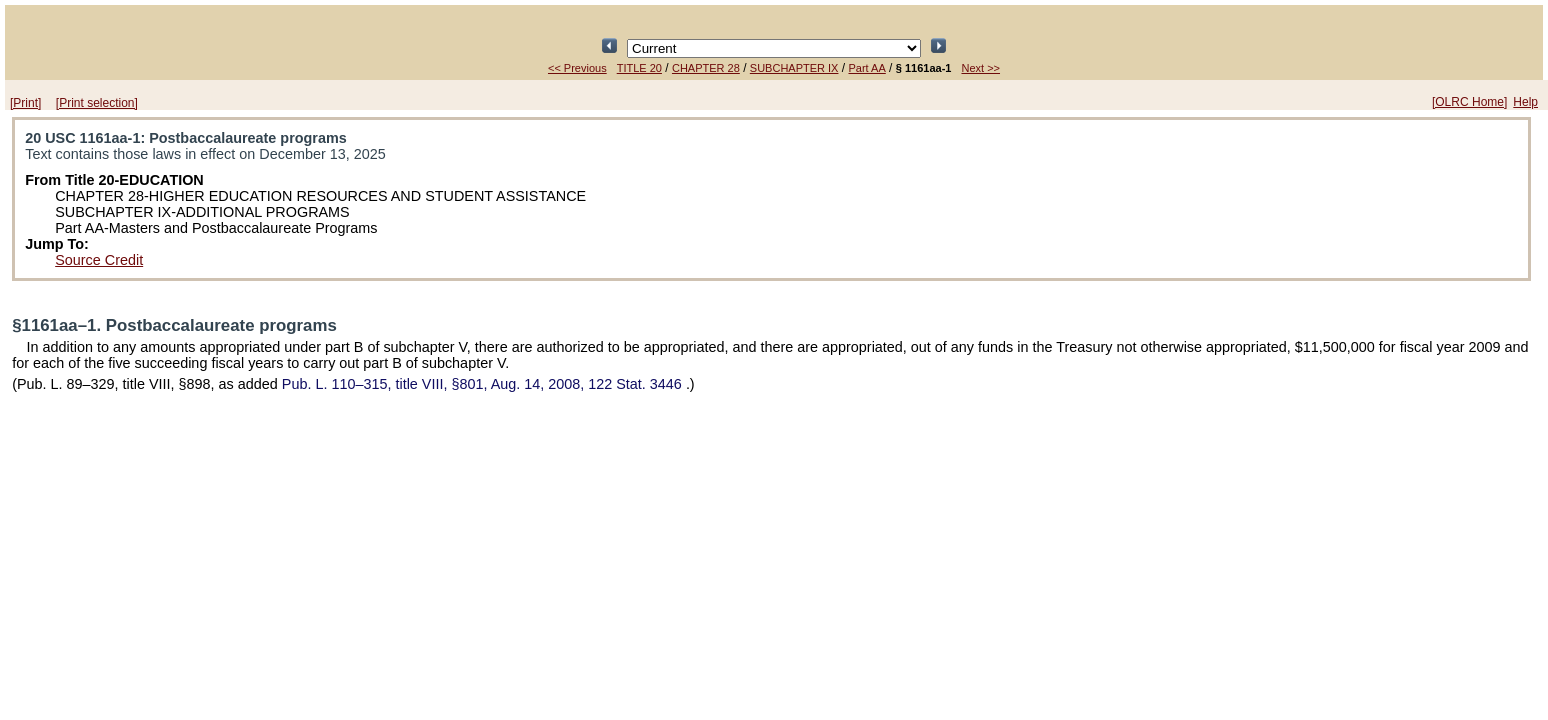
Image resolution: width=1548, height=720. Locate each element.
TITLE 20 (639, 68)
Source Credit (99, 260)
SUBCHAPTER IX (794, 68)
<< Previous (577, 68)
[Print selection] (97, 103)
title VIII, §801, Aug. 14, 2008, (484, 384)
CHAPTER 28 (706, 68)
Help (1525, 102)
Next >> (980, 68)
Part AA (866, 68)
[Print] (25, 103)
